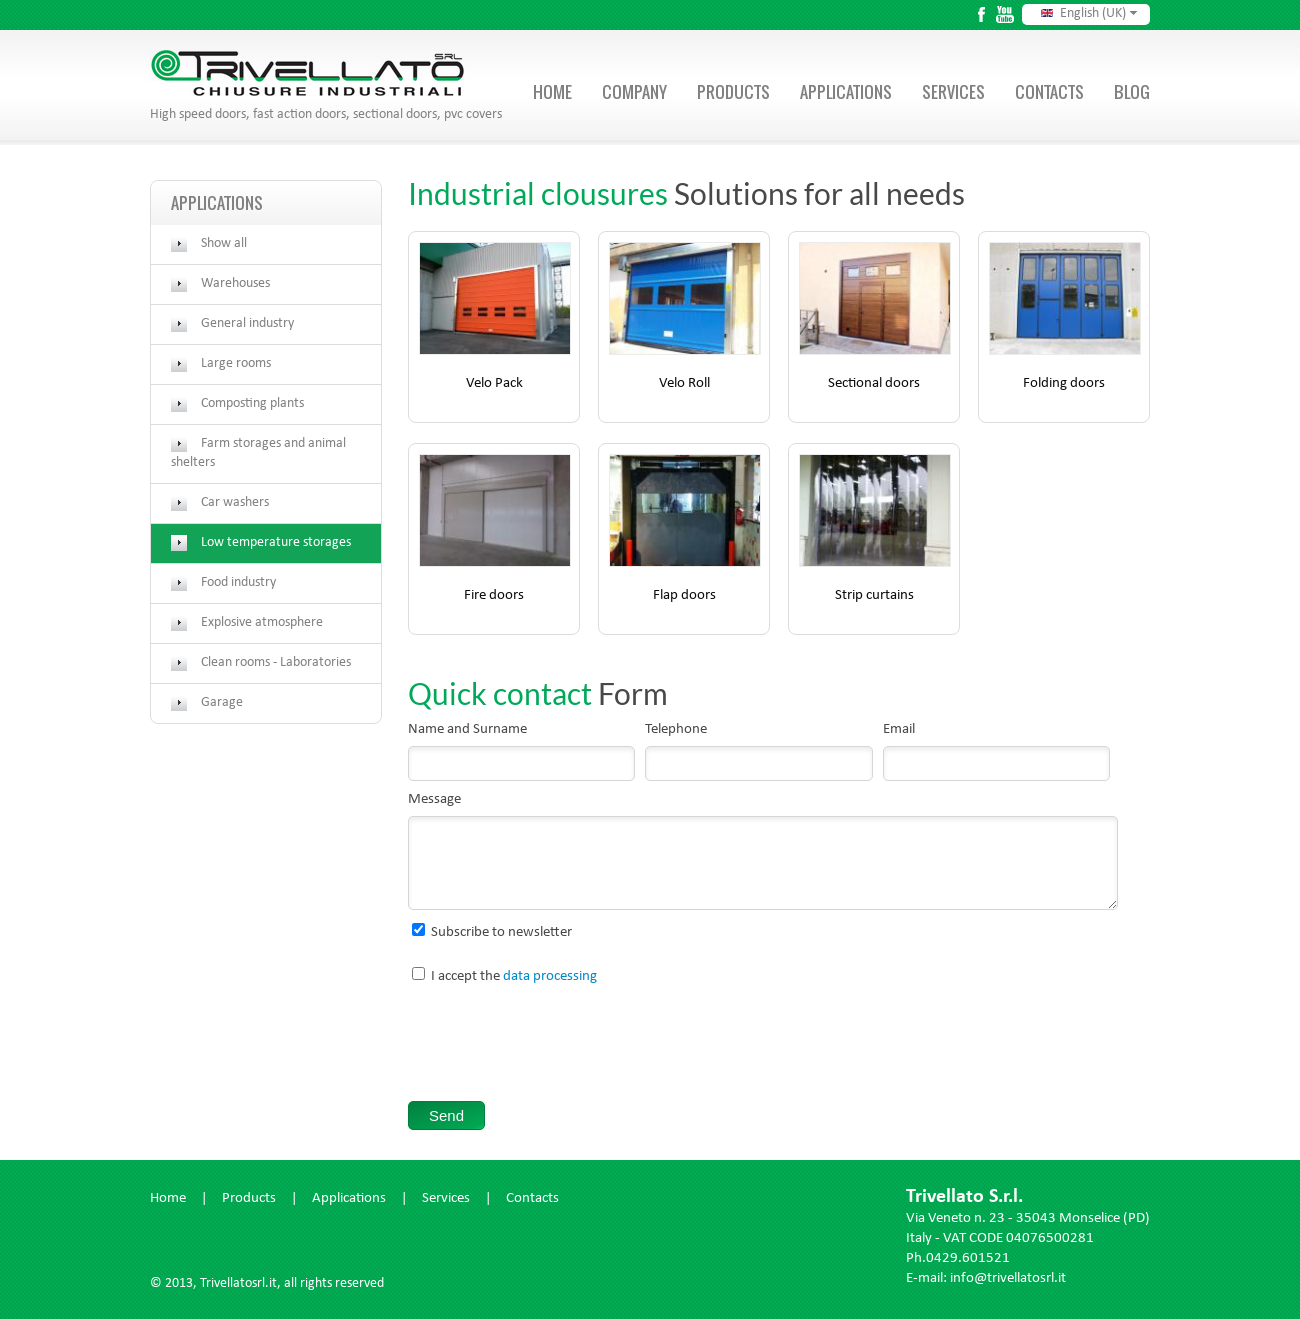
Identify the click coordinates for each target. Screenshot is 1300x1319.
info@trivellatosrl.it (1008, 1279)
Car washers (235, 503)
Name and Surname (467, 730)
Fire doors (494, 596)
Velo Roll (684, 384)
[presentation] (560, 1047)
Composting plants (252, 404)
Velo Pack (494, 384)
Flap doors (684, 596)
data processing (550, 977)
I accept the (514, 977)
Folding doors (1064, 384)
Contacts (1049, 92)
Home (552, 92)
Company (634, 92)
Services (953, 92)
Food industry (238, 583)
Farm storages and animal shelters (258, 453)
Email (899, 730)
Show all (224, 244)
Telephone (676, 730)
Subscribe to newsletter (501, 933)
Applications (846, 92)
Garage (222, 703)
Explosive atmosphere (262, 623)
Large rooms (236, 364)
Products (733, 92)
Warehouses (235, 284)
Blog (1132, 92)
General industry (247, 324)
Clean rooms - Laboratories (276, 663)
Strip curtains (874, 596)
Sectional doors (874, 384)
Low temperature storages (276, 543)
